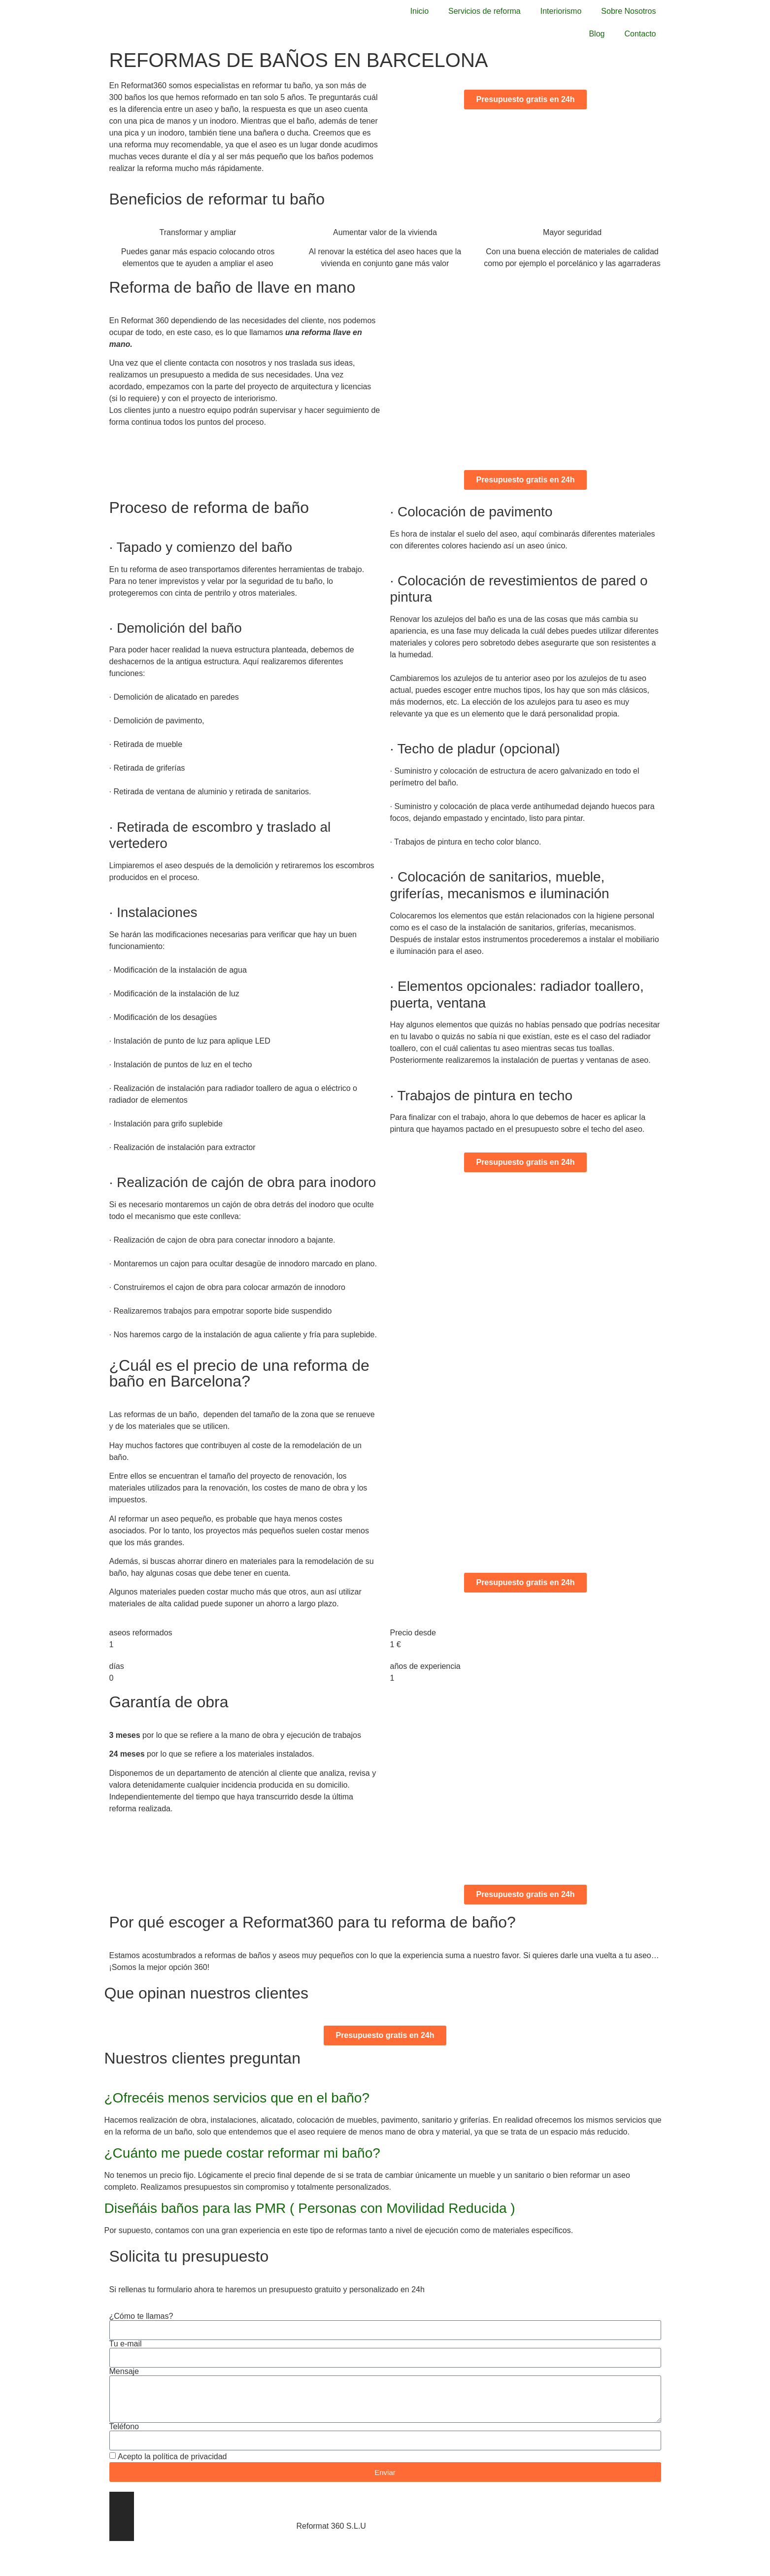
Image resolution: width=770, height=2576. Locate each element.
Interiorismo (561, 11)
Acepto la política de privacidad (172, 2456)
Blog (596, 34)
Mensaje (124, 2371)
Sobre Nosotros (628, 11)
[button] (385, 2098)
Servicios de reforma (484, 11)
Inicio (419, 11)
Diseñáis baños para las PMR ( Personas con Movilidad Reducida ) (309, 2208)
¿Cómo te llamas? (141, 2316)
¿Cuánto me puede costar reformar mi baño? (242, 2153)
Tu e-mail (125, 2344)
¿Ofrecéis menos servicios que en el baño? (237, 2097)
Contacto (640, 34)
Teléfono (124, 2427)
